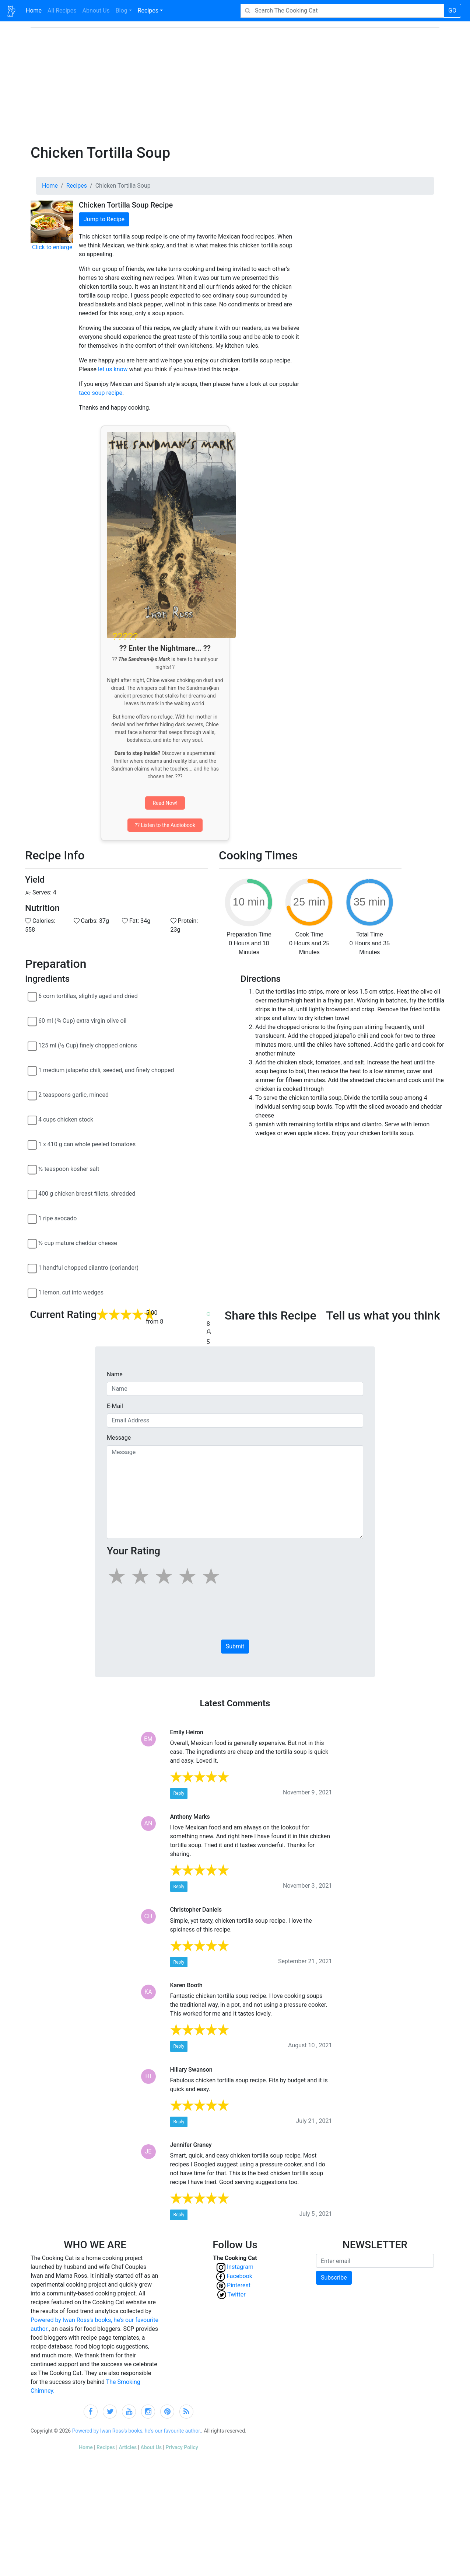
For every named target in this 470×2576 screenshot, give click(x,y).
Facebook (240, 2276)
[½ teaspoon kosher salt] (32, 1170)
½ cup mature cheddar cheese (77, 1243)
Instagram (240, 2266)
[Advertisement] (243, 88)
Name (115, 1374)
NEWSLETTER (375, 2245)
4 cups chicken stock (65, 1119)
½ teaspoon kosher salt (68, 1168)
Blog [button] (121, 10)
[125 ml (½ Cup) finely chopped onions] (32, 1046)
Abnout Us (96, 10)
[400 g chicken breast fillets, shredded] (32, 1194)
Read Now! (164, 803)
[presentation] (163, 1616)
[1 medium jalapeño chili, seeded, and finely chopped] (32, 1071)
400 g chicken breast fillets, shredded (87, 1193)
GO (452, 10)
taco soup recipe (100, 392)
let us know (113, 369)
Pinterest (240, 2285)
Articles (128, 2447)
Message (119, 1437)
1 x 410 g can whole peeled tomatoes (87, 1144)
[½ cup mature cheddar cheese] (32, 1244)
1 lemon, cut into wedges (71, 1292)
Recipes (148, 10)
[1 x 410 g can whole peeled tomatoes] (32, 1145)
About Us (151, 2447)
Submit (235, 1646)
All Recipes (61, 10)
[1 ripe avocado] (32, 1219)
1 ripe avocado (57, 1218)
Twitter (240, 2294)
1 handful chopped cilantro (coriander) (88, 1267)
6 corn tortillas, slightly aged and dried (88, 996)
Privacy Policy (181, 2447)
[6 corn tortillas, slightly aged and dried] (32, 997)
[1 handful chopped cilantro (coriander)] (32, 1268)
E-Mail (115, 1405)
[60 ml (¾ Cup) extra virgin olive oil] (32, 1021)
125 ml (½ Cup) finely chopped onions (87, 1045)
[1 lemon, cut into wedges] (32, 1293)
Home (35, 10)
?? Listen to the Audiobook (165, 825)
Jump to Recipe (104, 219)
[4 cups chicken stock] (32, 1120)
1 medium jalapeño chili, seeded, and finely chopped (106, 1070)
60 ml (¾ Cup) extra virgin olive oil (82, 1020)
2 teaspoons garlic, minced (73, 1094)
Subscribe (334, 2277)
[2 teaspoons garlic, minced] (32, 1096)
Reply (179, 1793)
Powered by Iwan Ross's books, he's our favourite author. (136, 2431)
